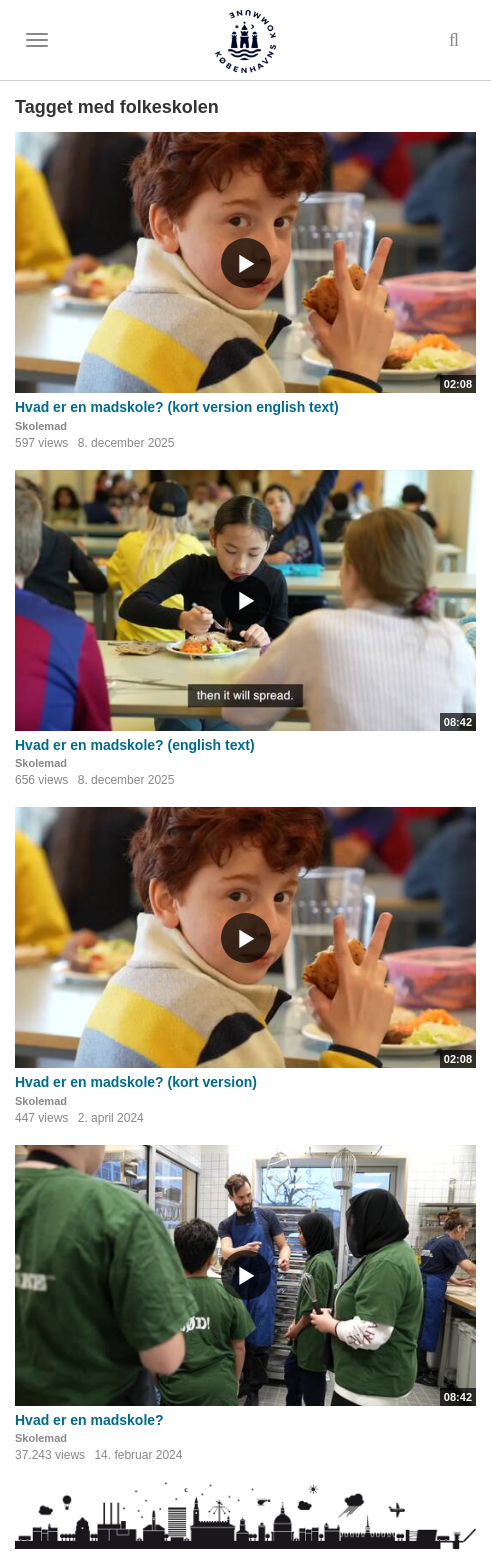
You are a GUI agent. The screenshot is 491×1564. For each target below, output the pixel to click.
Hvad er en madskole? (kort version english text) (177, 407)
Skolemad (41, 426)
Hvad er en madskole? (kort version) (136, 1082)
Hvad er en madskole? (89, 1420)
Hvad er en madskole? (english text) (135, 745)
